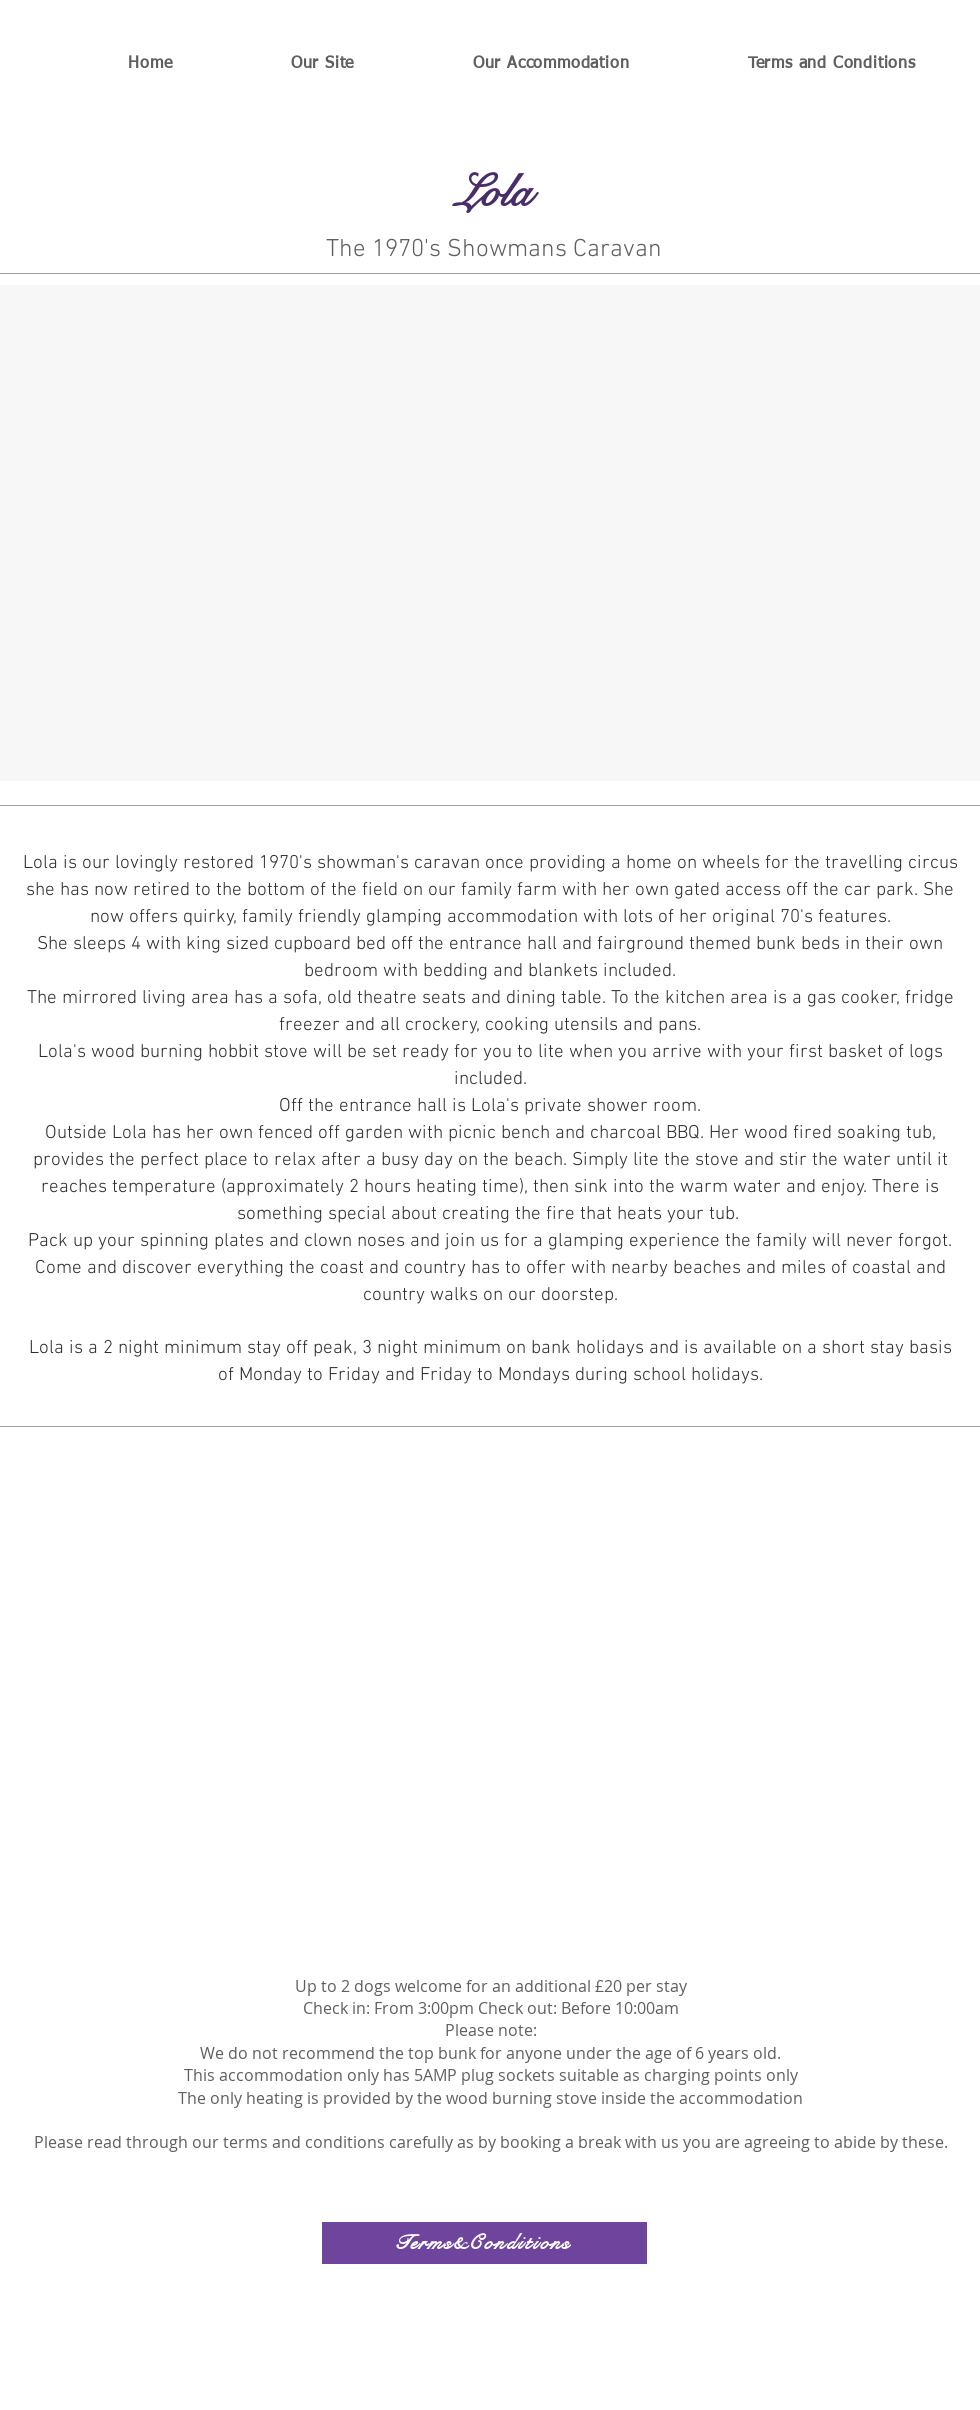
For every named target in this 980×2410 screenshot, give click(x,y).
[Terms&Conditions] (484, 2243)
